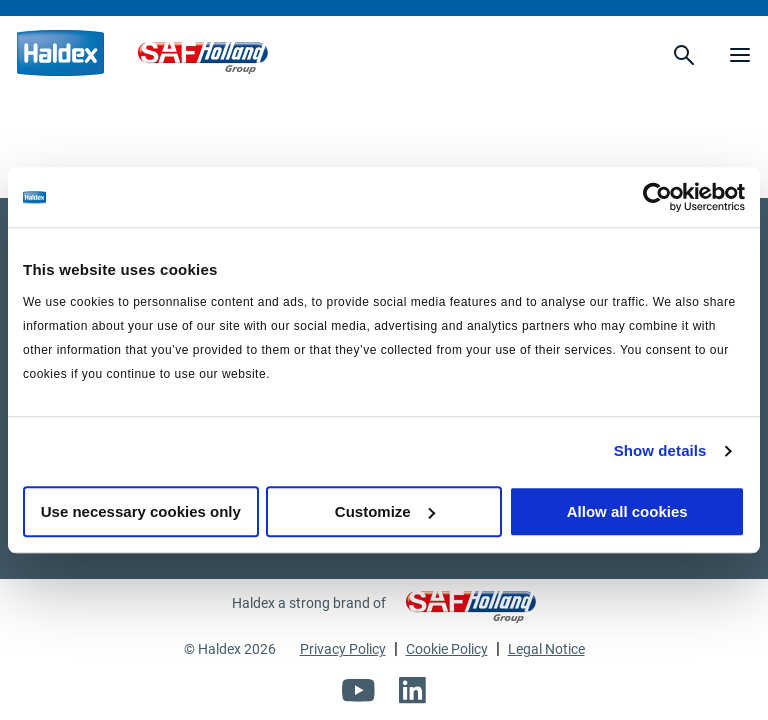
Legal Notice (546, 649)
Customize (385, 511)
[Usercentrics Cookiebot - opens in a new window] (657, 197)
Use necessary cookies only (141, 511)
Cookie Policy (447, 649)
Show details (660, 450)
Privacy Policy (343, 649)
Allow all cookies (627, 511)
